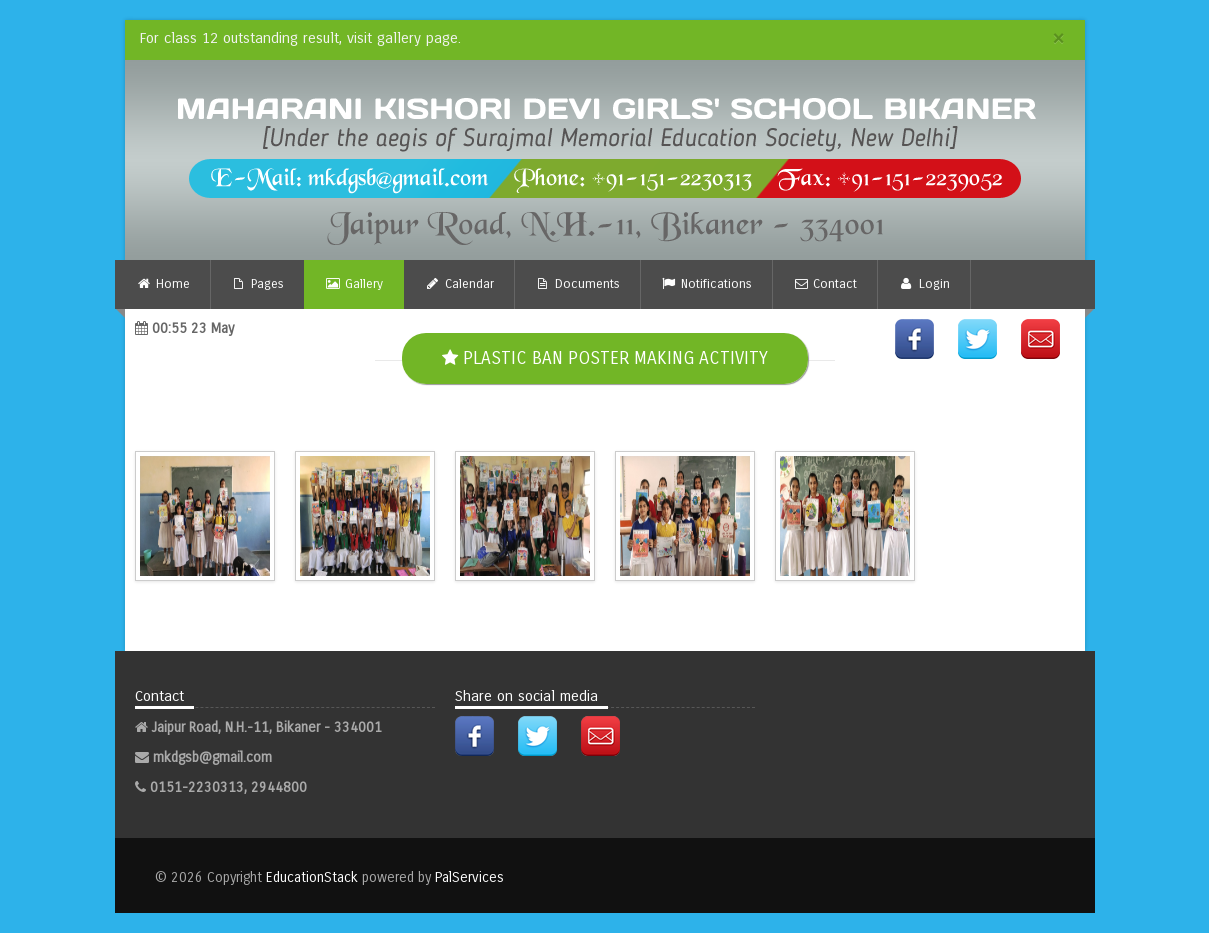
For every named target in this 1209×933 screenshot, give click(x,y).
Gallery (354, 284)
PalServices (469, 877)
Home (163, 284)
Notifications (706, 284)
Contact (825, 284)
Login (923, 284)
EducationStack (312, 877)
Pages (257, 284)
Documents (577, 284)
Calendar (458, 284)
